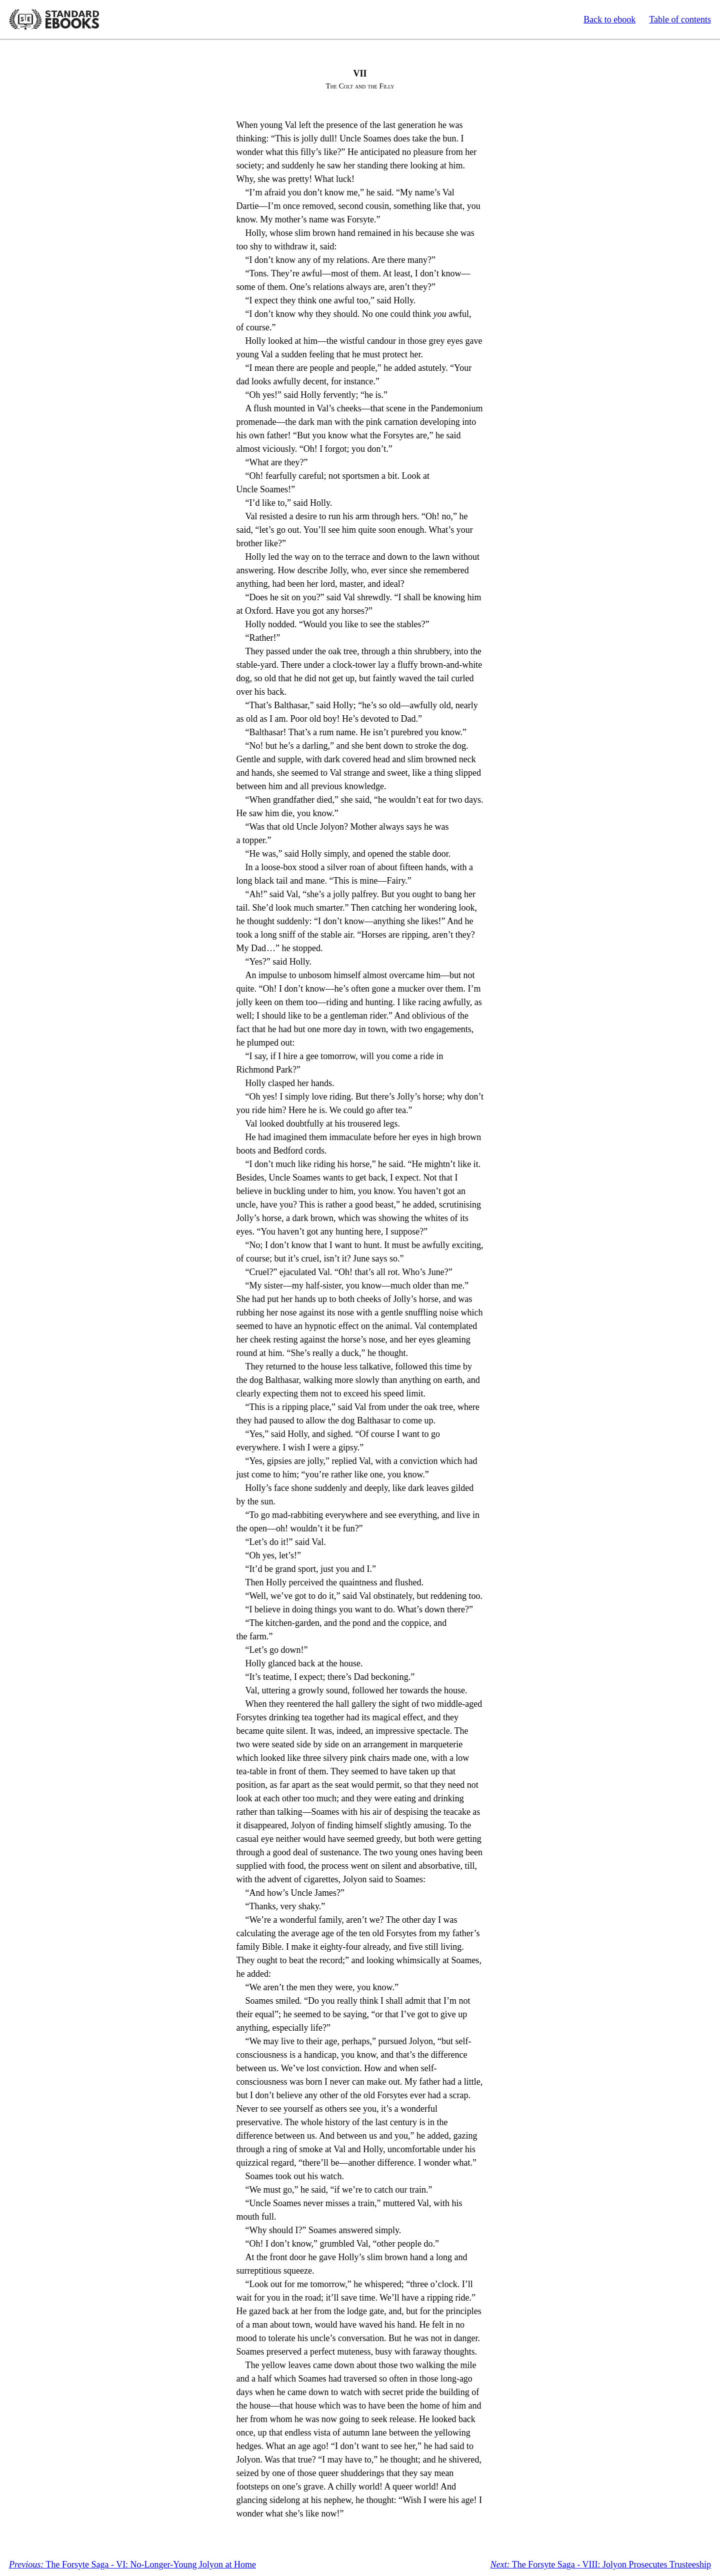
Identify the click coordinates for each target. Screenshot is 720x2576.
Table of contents (680, 19)
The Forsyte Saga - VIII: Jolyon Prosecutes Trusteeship (600, 2565)
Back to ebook (610, 19)
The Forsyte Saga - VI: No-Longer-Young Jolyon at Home (132, 2565)
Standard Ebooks (54, 19)
